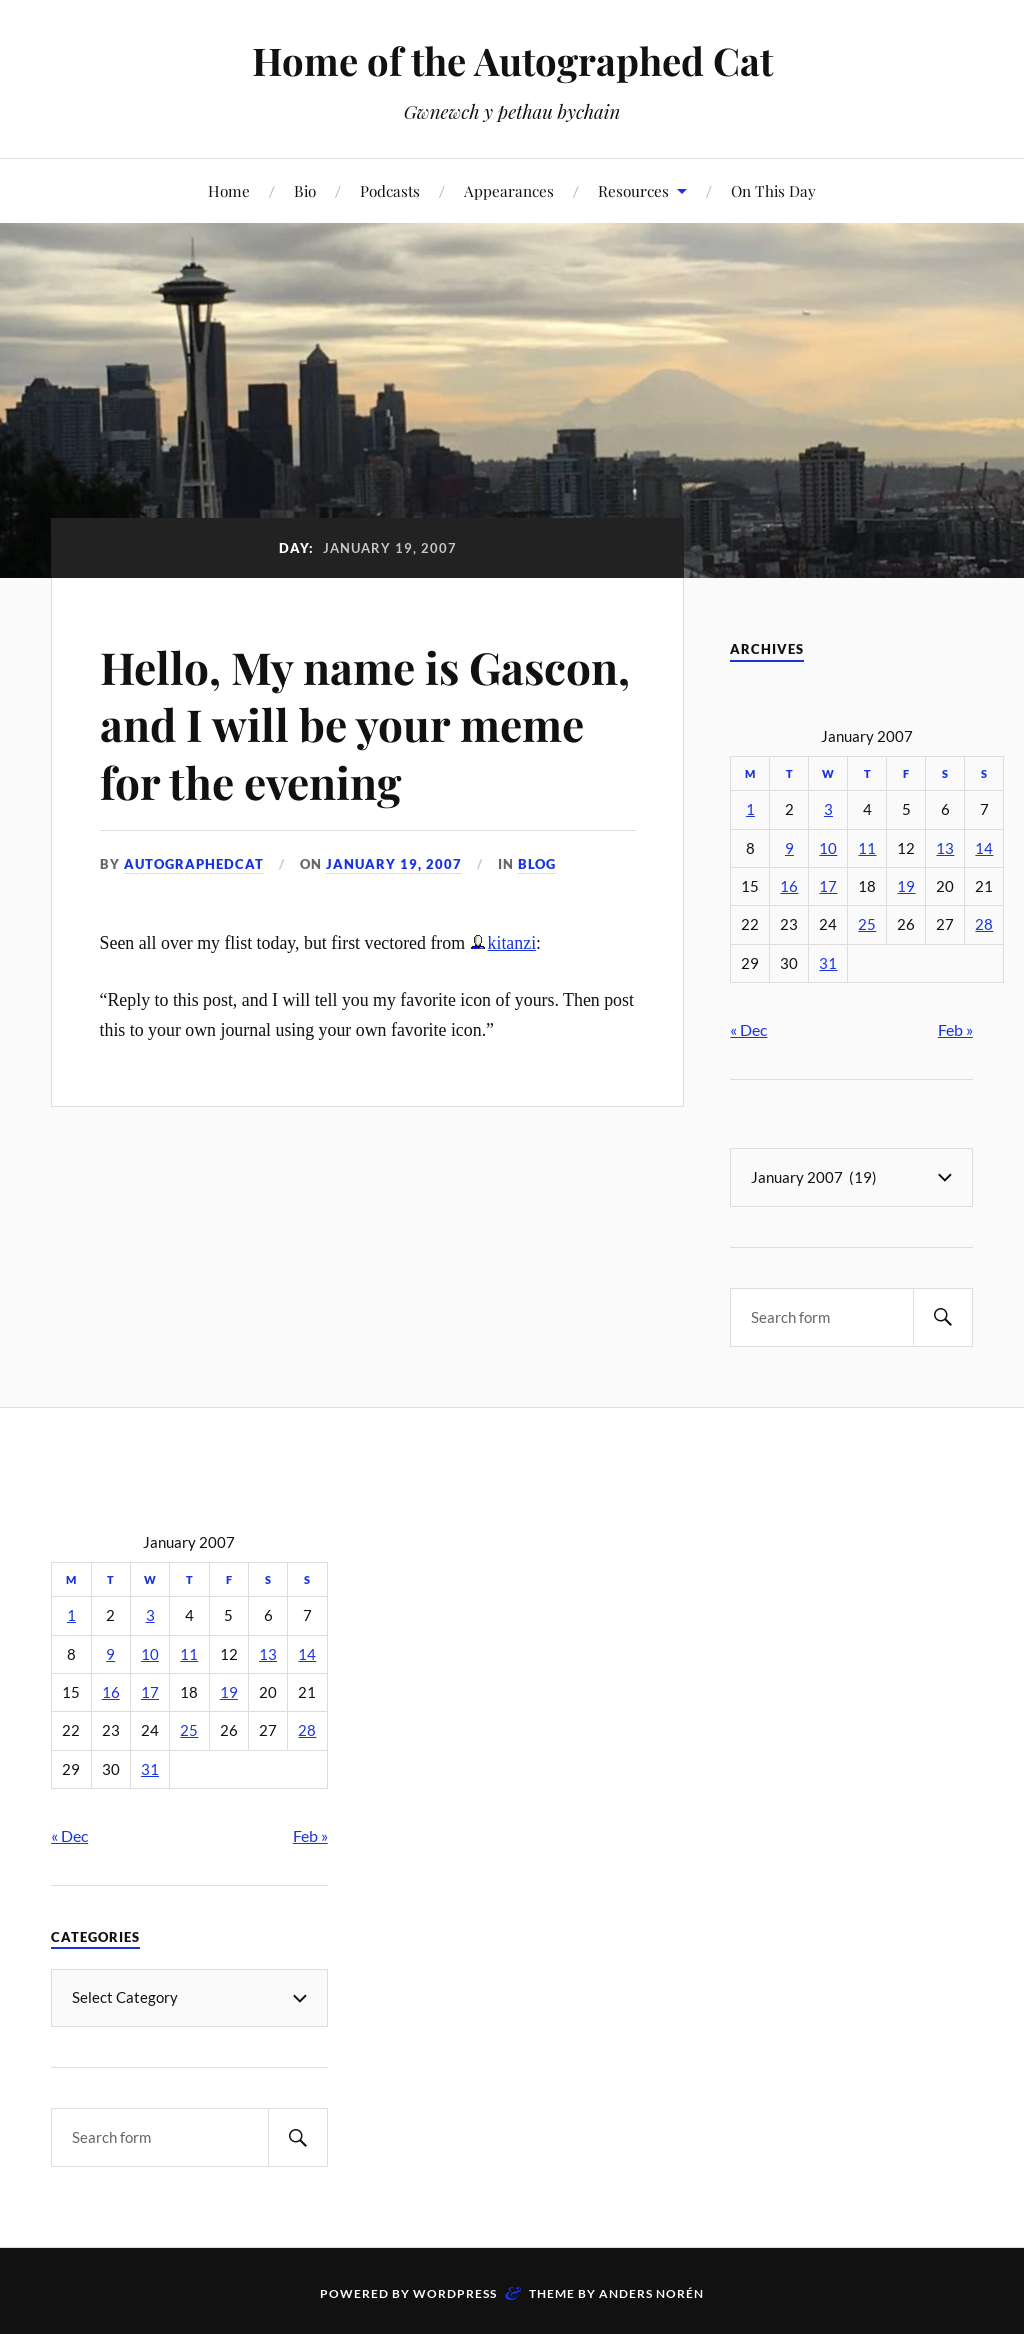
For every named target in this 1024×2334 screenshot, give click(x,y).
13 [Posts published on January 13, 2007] (945, 848)
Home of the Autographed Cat (512, 60)
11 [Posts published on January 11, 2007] (867, 848)
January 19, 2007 (394, 864)
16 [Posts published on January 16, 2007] (789, 886)
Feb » (955, 1029)
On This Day (773, 190)
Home (229, 190)
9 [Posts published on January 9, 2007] (789, 848)
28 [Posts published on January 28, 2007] (984, 924)
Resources (633, 190)
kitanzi (512, 943)
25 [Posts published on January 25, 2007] (867, 924)
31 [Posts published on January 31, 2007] (828, 963)
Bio (305, 190)
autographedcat (194, 864)
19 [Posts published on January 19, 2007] (906, 886)
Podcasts (390, 190)
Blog (537, 864)
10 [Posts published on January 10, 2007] (828, 848)
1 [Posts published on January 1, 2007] (750, 809)
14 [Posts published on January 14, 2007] (984, 848)
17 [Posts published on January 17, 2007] (828, 886)
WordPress (455, 2292)
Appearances (509, 190)
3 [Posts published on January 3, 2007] (828, 809)
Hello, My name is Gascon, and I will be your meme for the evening (365, 724)
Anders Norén (651, 2292)
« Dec (748, 1029)
